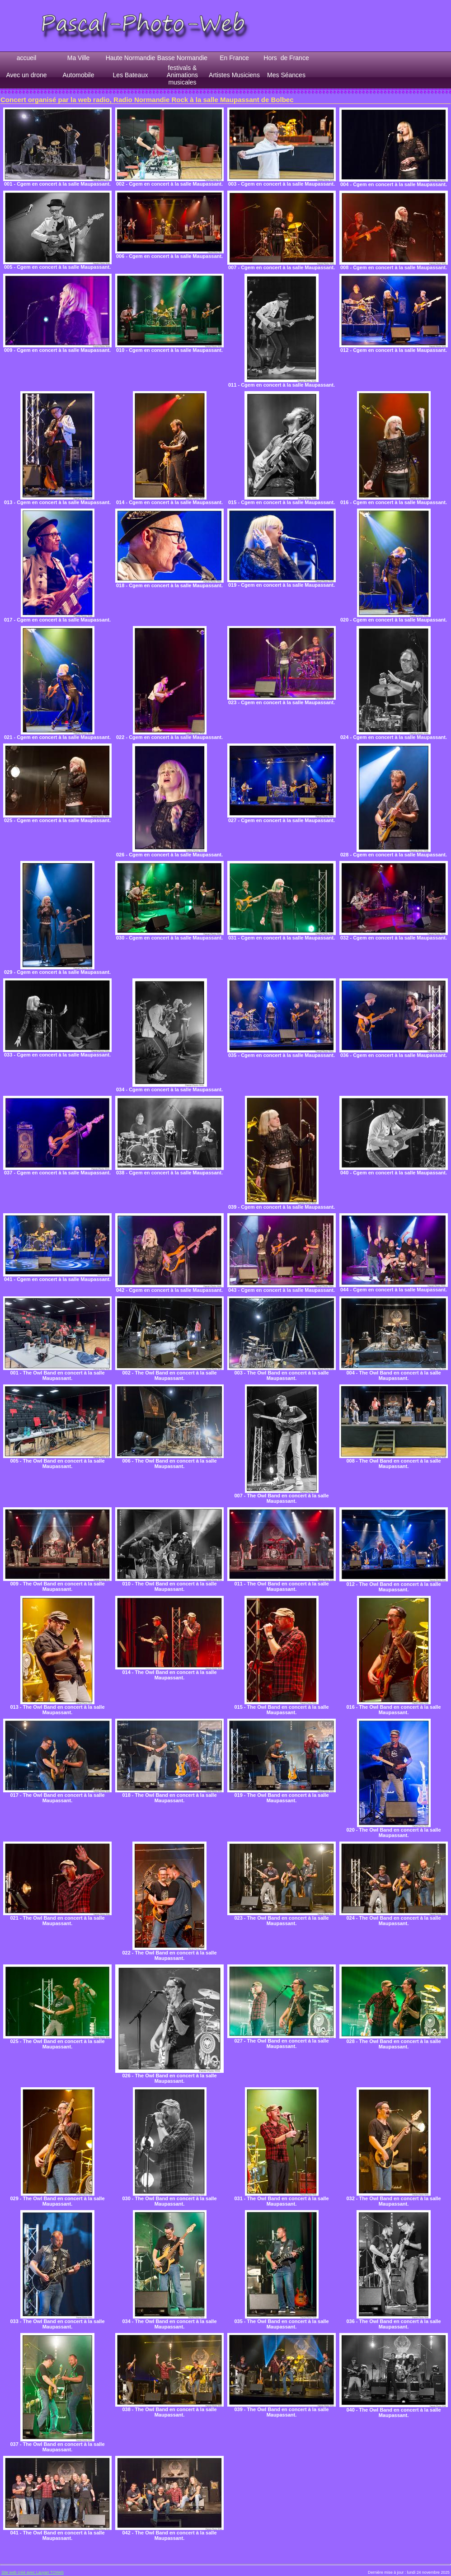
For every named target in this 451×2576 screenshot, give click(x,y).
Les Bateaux (130, 75)
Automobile (78, 75)
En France (234, 57)
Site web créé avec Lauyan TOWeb (32, 2572)
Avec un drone (26, 75)
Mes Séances (286, 75)
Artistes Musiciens (234, 75)
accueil (27, 57)
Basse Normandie (182, 57)
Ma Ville (78, 57)
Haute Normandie (130, 57)
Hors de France (286, 57)
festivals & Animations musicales (182, 75)
